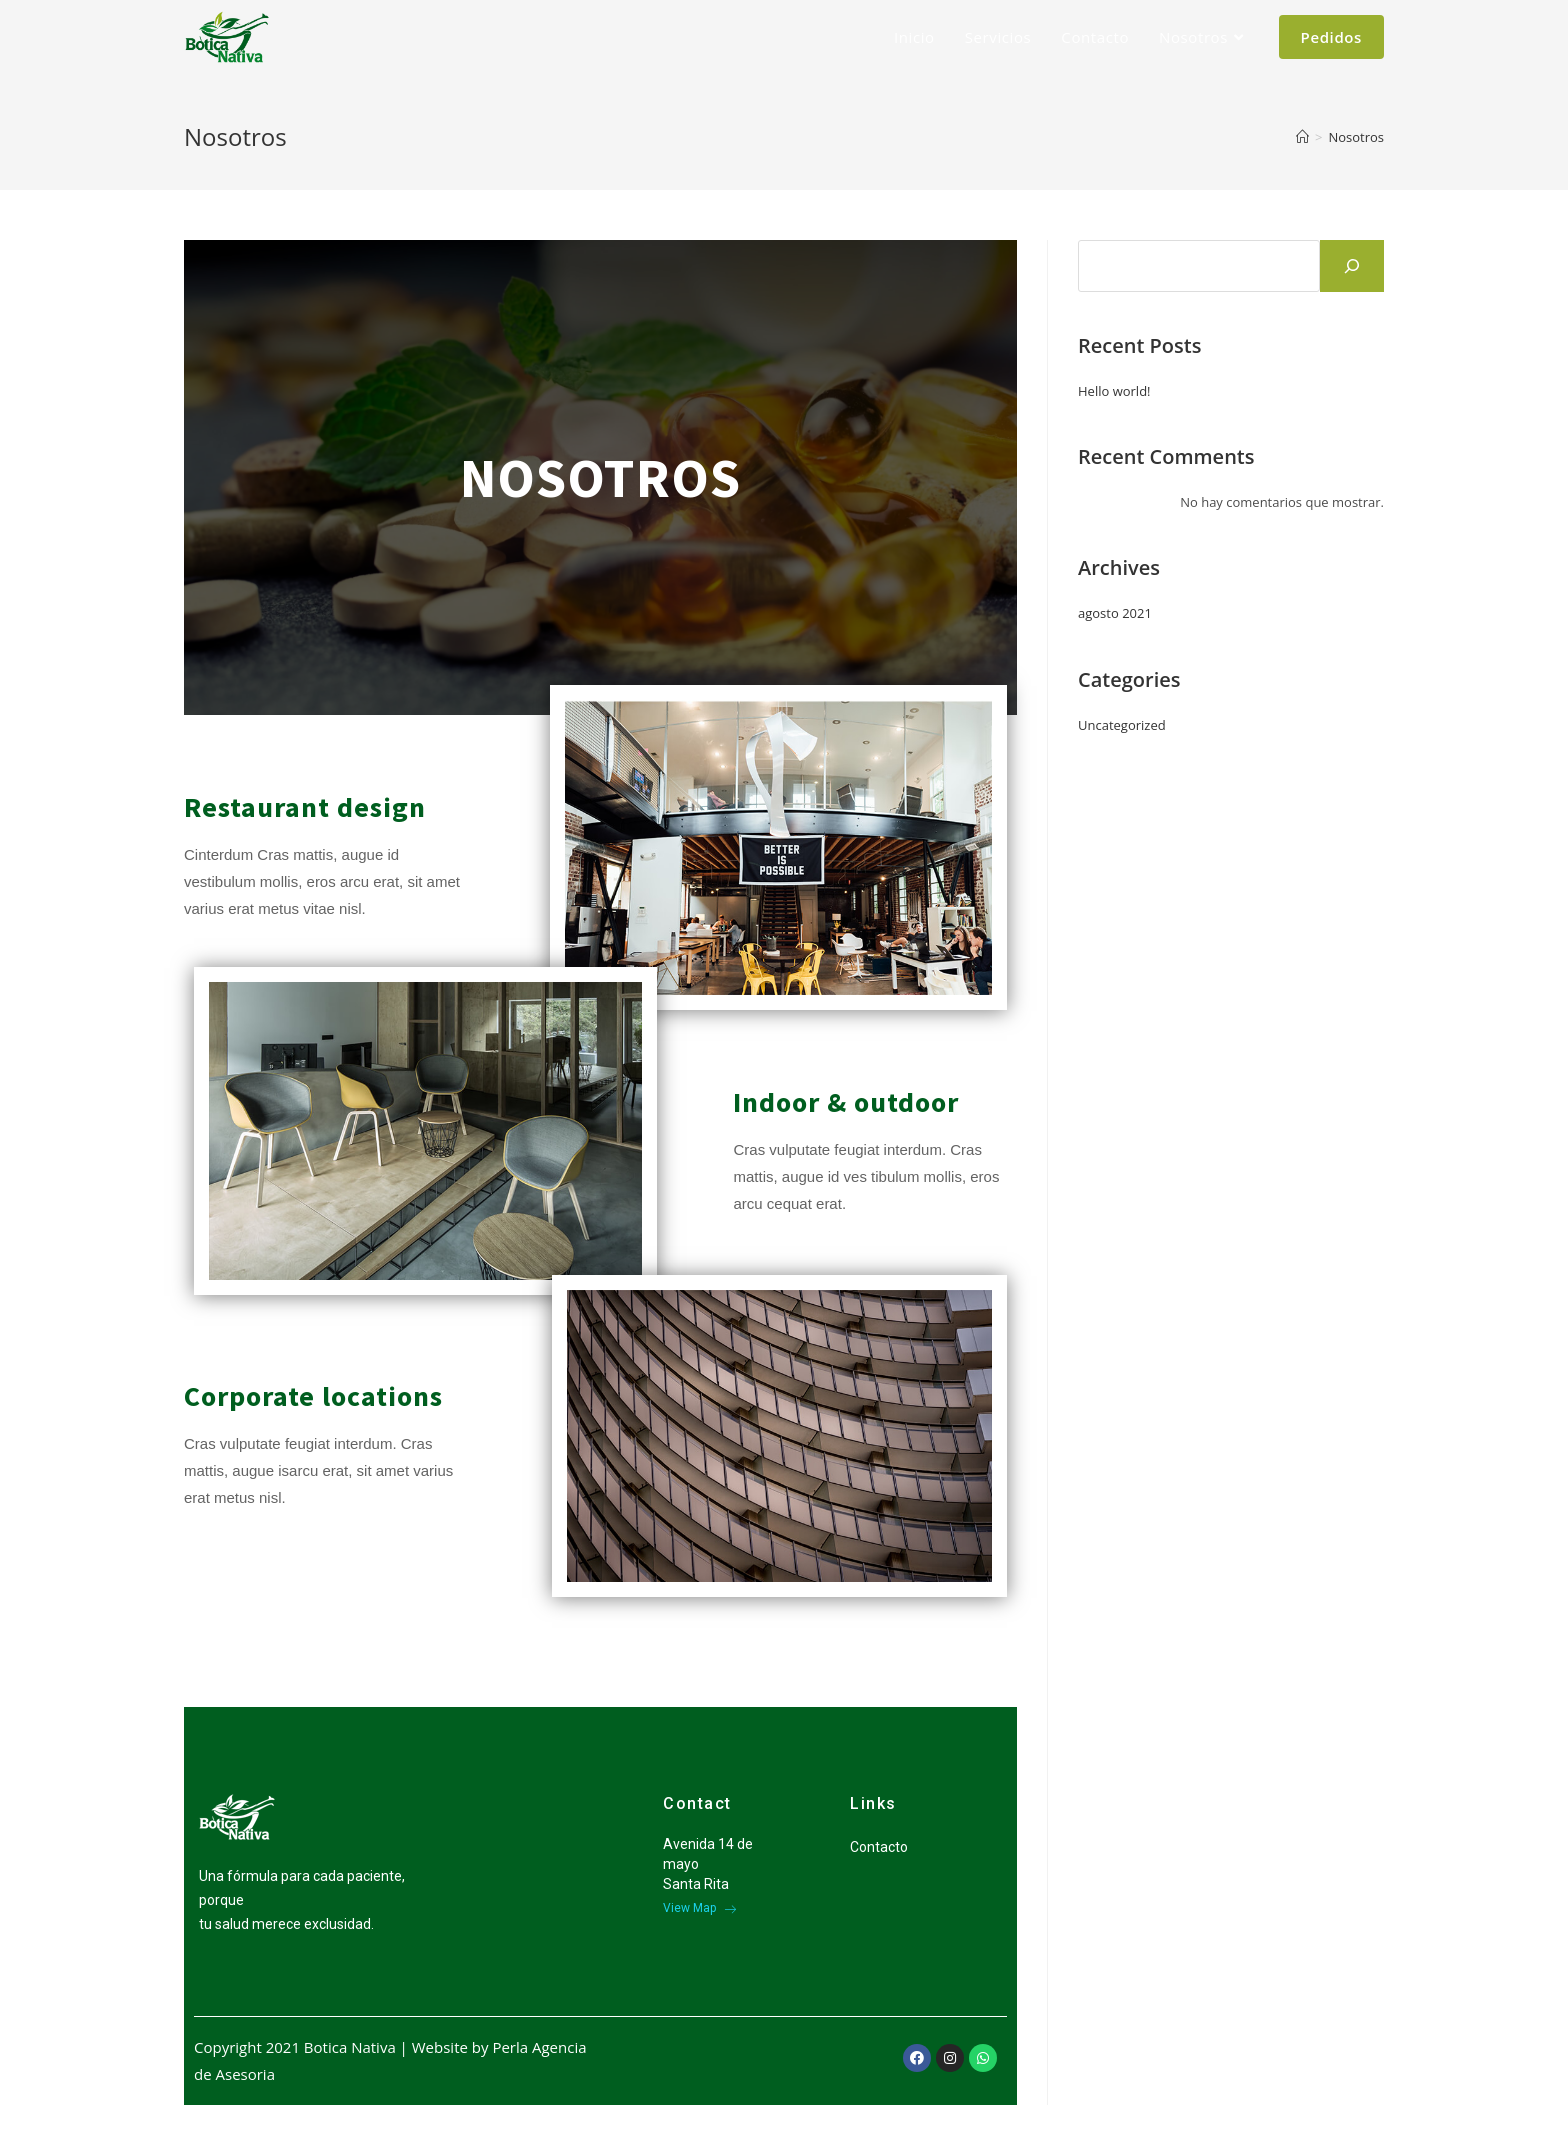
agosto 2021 (1115, 613)
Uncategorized (1122, 725)
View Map (699, 1908)
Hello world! (1114, 391)
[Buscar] (1352, 266)
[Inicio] (1302, 137)
